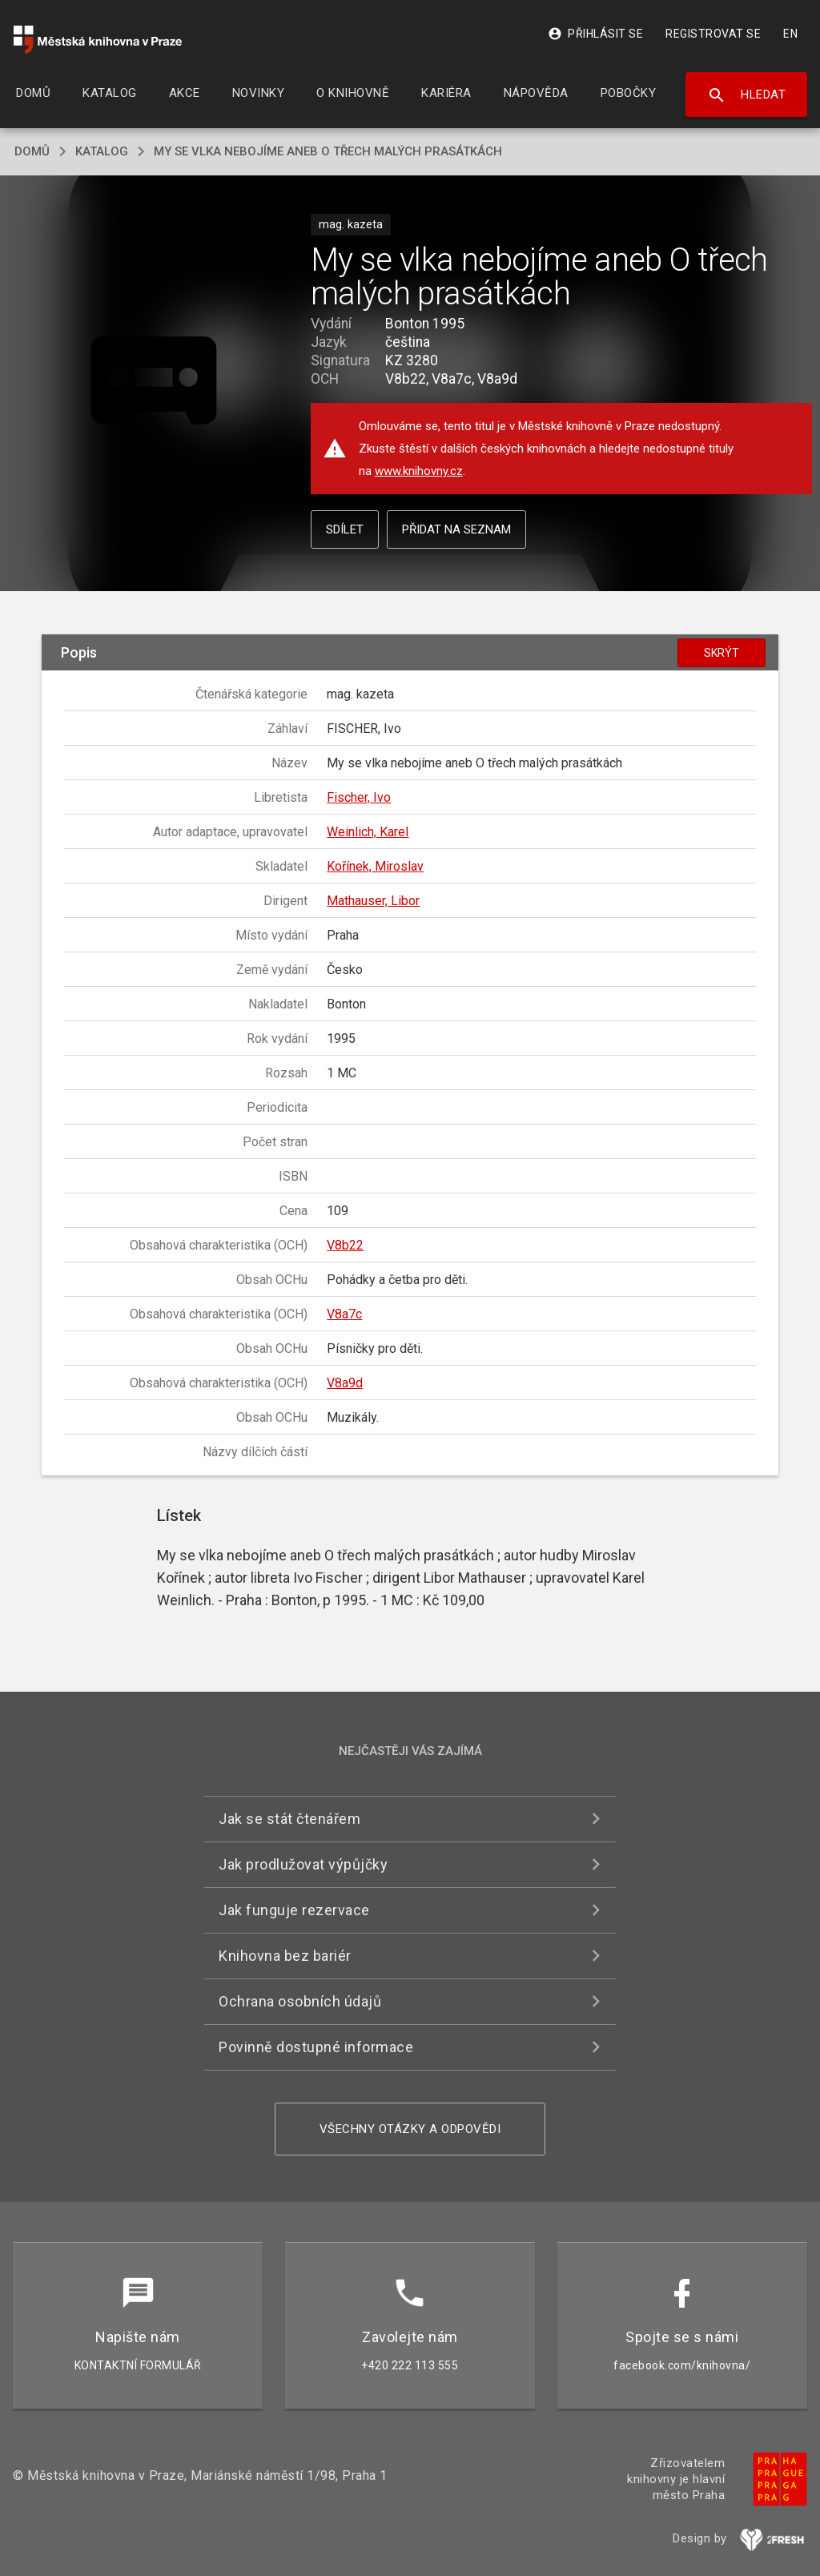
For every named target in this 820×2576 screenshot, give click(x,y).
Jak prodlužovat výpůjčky (303, 1864)
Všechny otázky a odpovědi (410, 2129)
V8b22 (345, 1245)
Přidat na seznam (456, 529)
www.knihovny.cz (419, 471)
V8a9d (345, 1383)
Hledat (746, 95)
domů (32, 151)
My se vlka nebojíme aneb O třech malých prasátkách (328, 151)
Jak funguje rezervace (294, 1910)
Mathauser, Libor (373, 900)
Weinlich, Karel (367, 831)
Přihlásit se (595, 33)
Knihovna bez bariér (285, 1955)
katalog (101, 151)
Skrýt (721, 652)
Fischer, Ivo (359, 797)
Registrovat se (713, 33)
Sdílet (345, 529)
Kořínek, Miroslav (375, 866)
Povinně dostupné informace (316, 2047)
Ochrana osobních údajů (300, 2001)
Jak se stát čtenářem (289, 1818)
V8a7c (344, 1314)
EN (790, 33)
